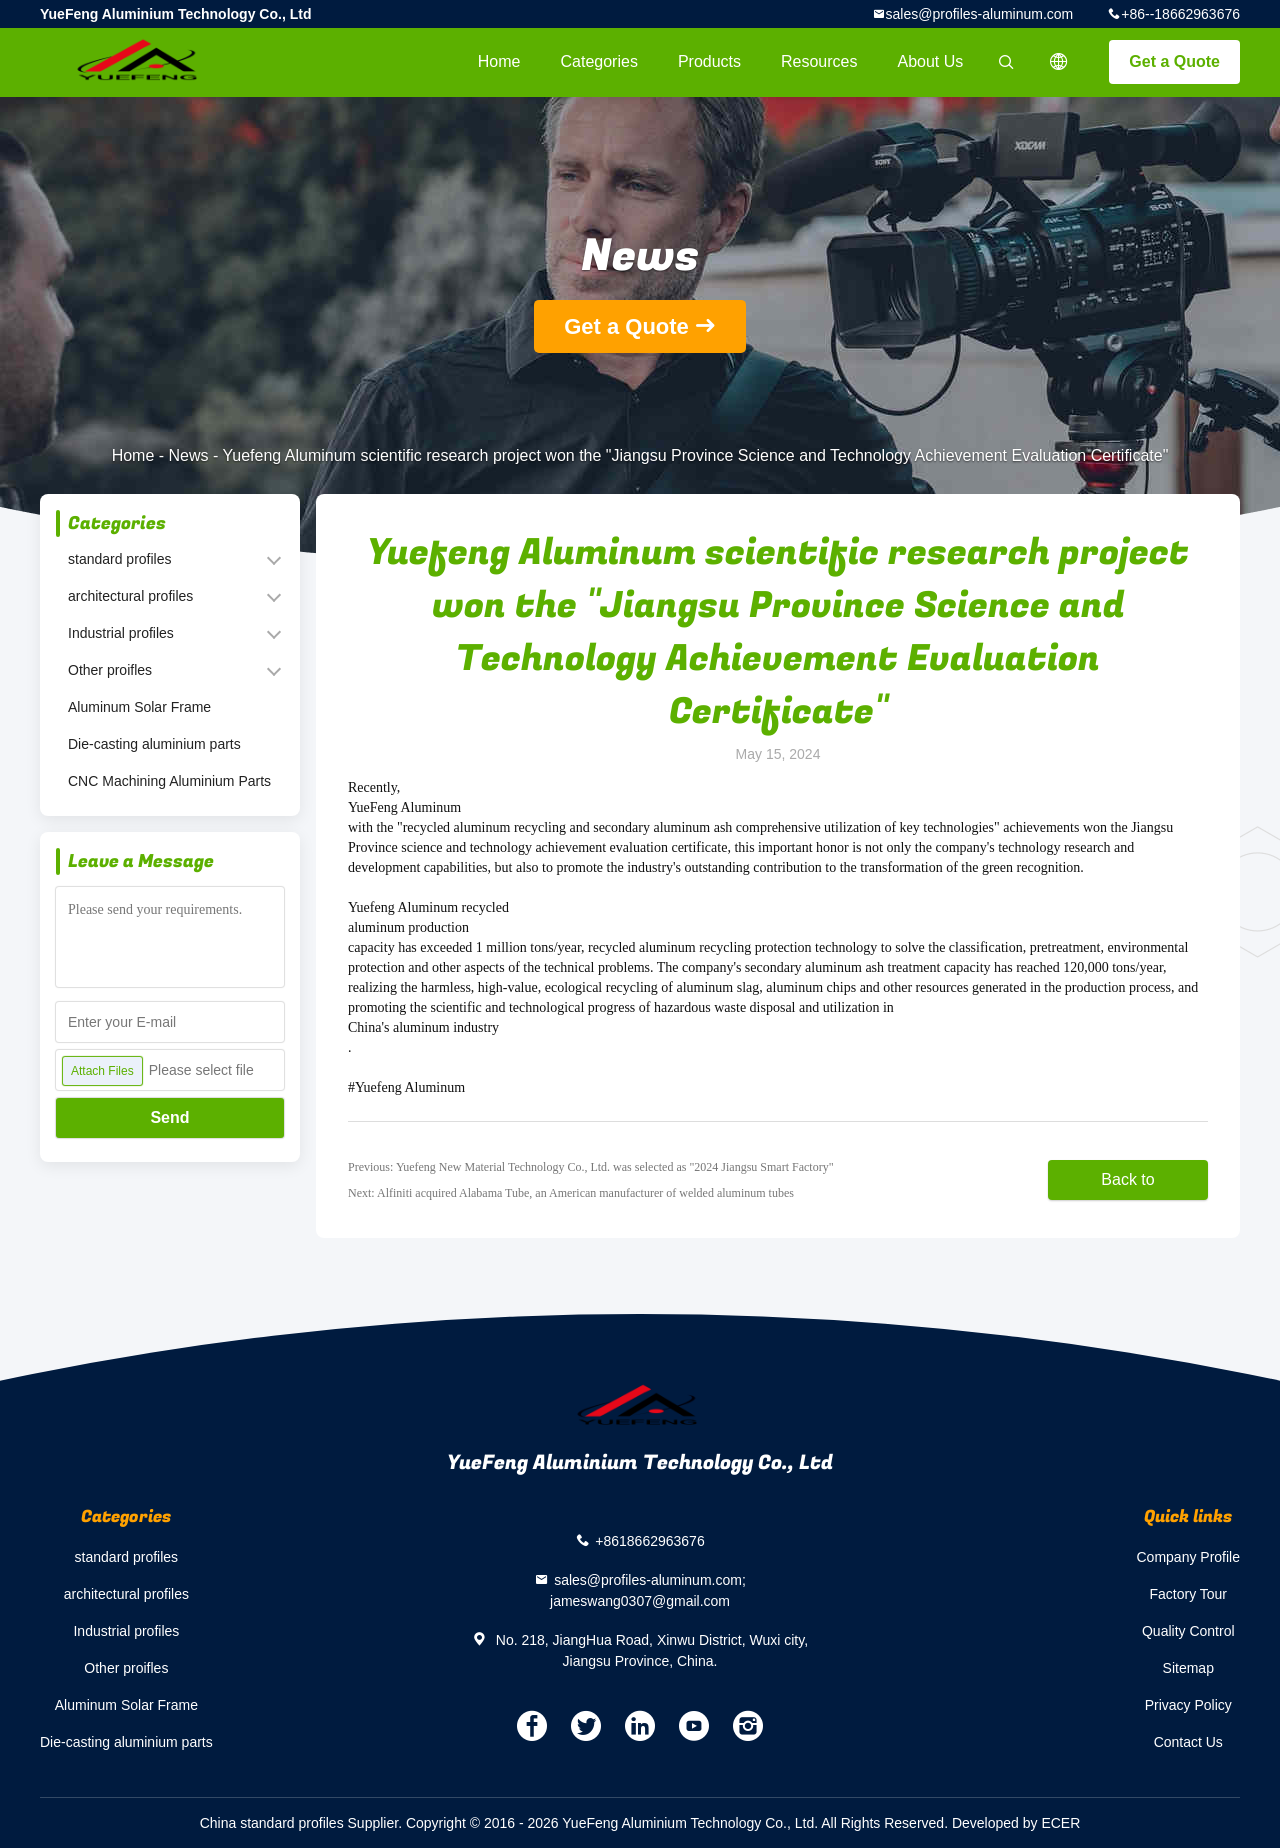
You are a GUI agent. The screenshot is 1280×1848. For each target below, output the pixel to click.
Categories (599, 61)
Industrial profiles (121, 633)
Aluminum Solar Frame (139, 707)
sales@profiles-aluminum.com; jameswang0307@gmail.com (648, 1590)
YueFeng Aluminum (404, 807)
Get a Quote (1174, 61)
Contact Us (1188, 1742)
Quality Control (1188, 1631)
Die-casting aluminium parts (154, 744)
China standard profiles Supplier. (303, 1823)
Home (499, 61)
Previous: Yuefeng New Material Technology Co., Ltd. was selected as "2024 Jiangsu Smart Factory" (591, 1167)
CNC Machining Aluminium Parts (169, 781)
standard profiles (120, 559)
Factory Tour (1188, 1594)
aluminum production (408, 927)
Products (709, 61)
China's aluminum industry (423, 1027)
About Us (931, 61)
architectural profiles (130, 596)
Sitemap (1188, 1668)
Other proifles (110, 670)
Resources (819, 61)
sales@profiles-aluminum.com (980, 14)
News (189, 455)
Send (169, 1117)
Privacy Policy (1188, 1705)
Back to (1127, 1179)
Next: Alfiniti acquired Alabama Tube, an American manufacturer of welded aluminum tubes (571, 1193)
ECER (1060, 1823)
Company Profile (1189, 1557)
